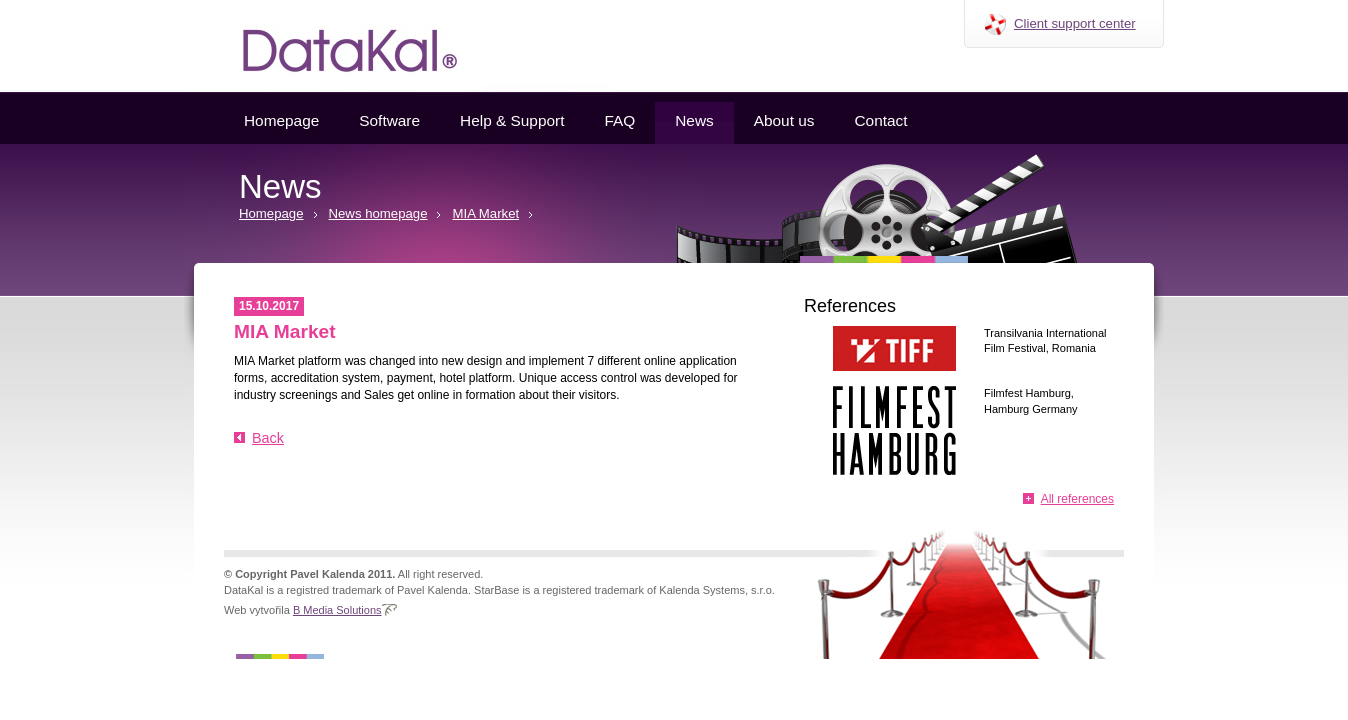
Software (389, 120)
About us (784, 120)
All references (1077, 499)
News (694, 120)
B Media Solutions (337, 610)
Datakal (334, 46)
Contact (880, 120)
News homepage (378, 213)
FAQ (619, 120)
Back (268, 438)
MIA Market (485, 213)
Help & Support (512, 120)
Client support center (1075, 23)
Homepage (281, 120)
